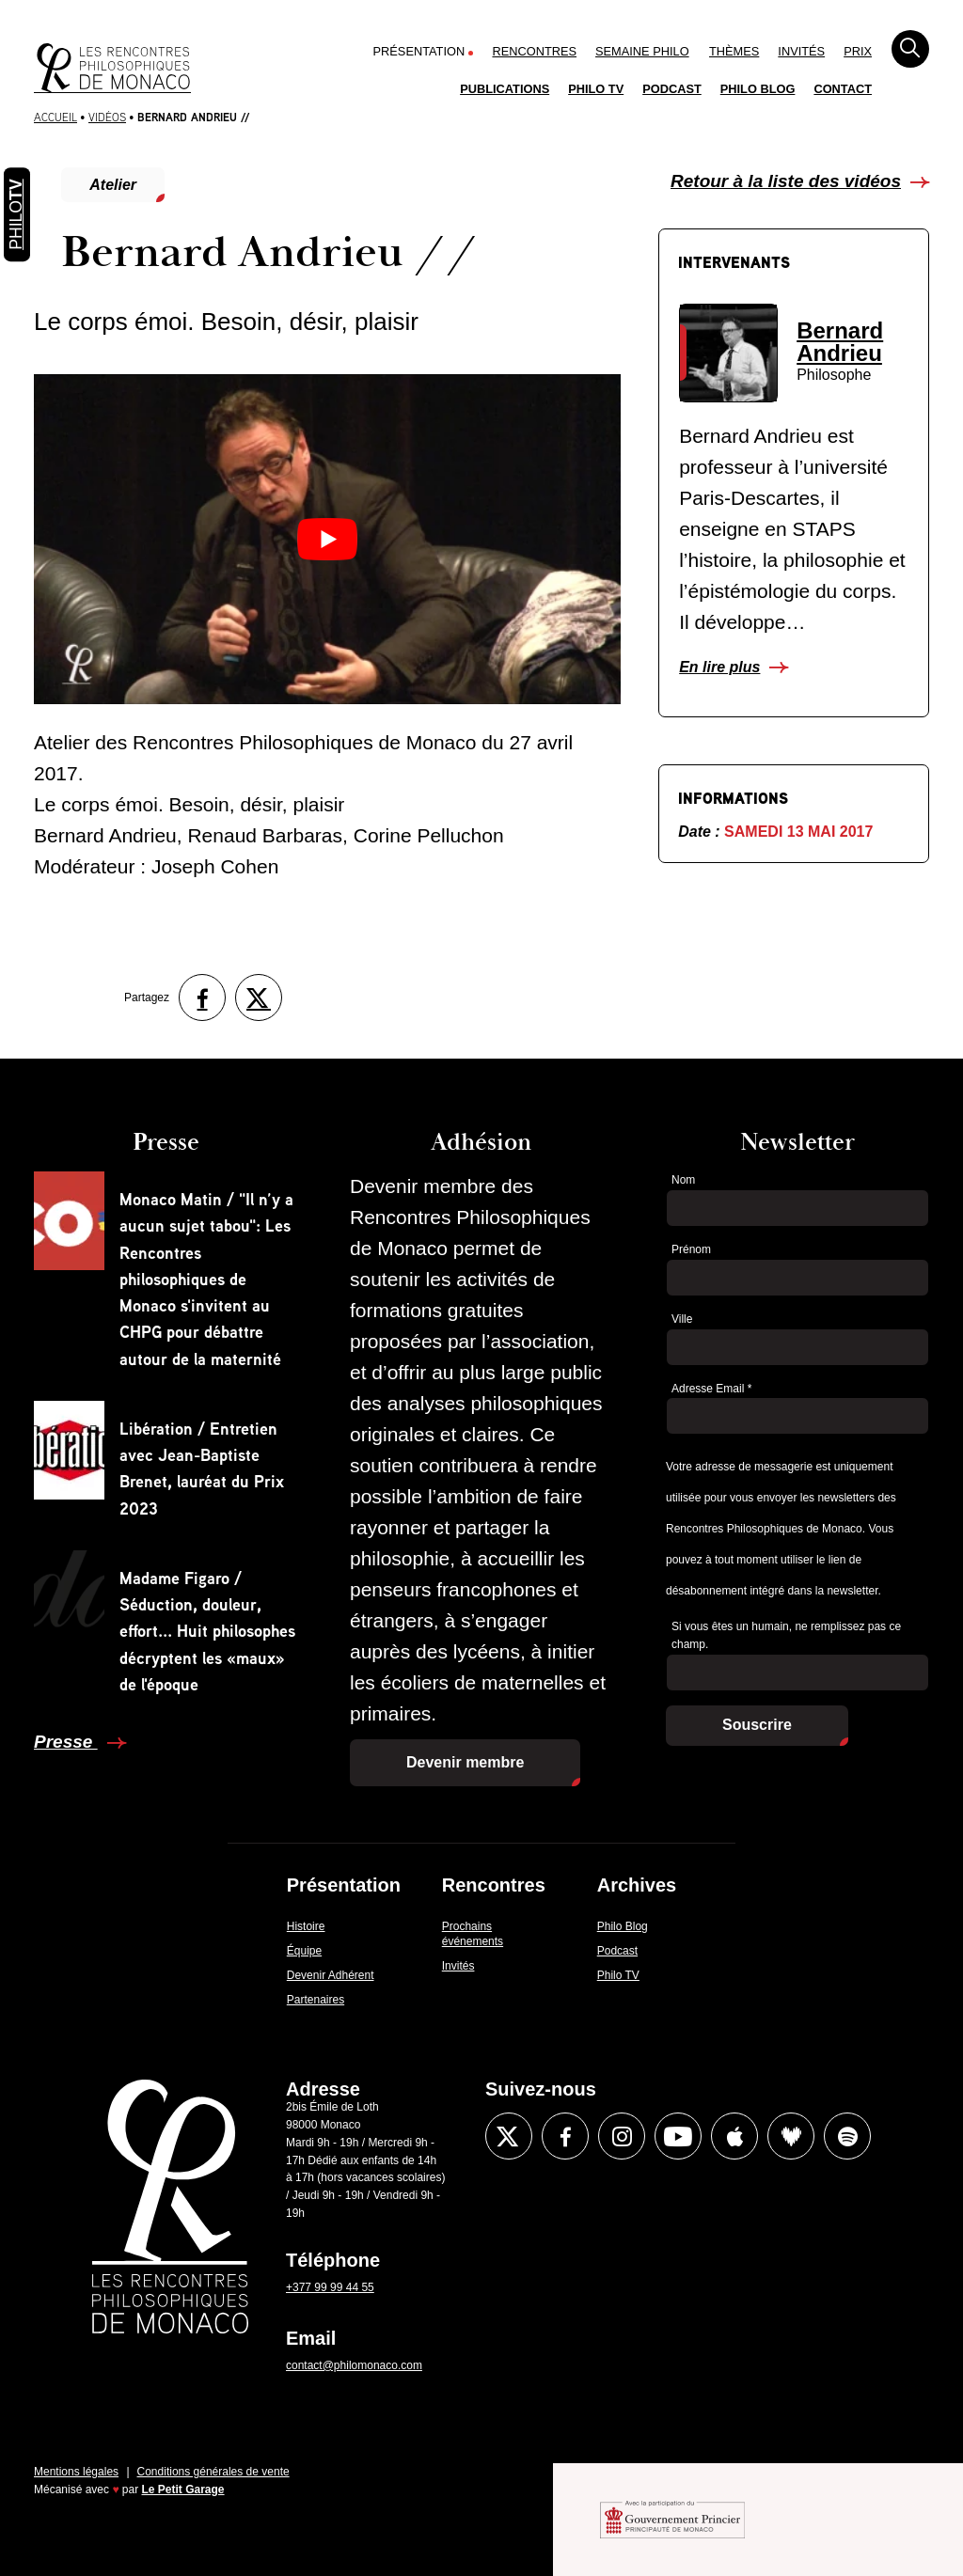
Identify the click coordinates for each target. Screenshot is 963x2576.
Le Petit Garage (183, 2489)
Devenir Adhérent (330, 1975)
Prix (858, 51)
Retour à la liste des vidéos (786, 181)
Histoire (306, 1926)
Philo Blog (758, 89)
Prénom (691, 1249)
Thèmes (734, 51)
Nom (683, 1179)
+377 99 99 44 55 (330, 2287)
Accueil (55, 117)
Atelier (112, 185)
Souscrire (757, 1725)
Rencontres (534, 51)
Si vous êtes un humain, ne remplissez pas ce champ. (786, 1635)
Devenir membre (465, 1762)
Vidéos (107, 117)
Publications (504, 89)
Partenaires (315, 1999)
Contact (842, 89)
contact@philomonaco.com (354, 2365)
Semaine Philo (642, 51)
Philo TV (596, 89)
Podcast (672, 89)
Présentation (419, 51)
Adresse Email (711, 1388)
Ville (681, 1319)
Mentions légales (76, 2471)
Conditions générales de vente (213, 2471)
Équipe (304, 1950)
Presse (66, 1741)
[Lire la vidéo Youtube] (327, 539)
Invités (801, 51)
